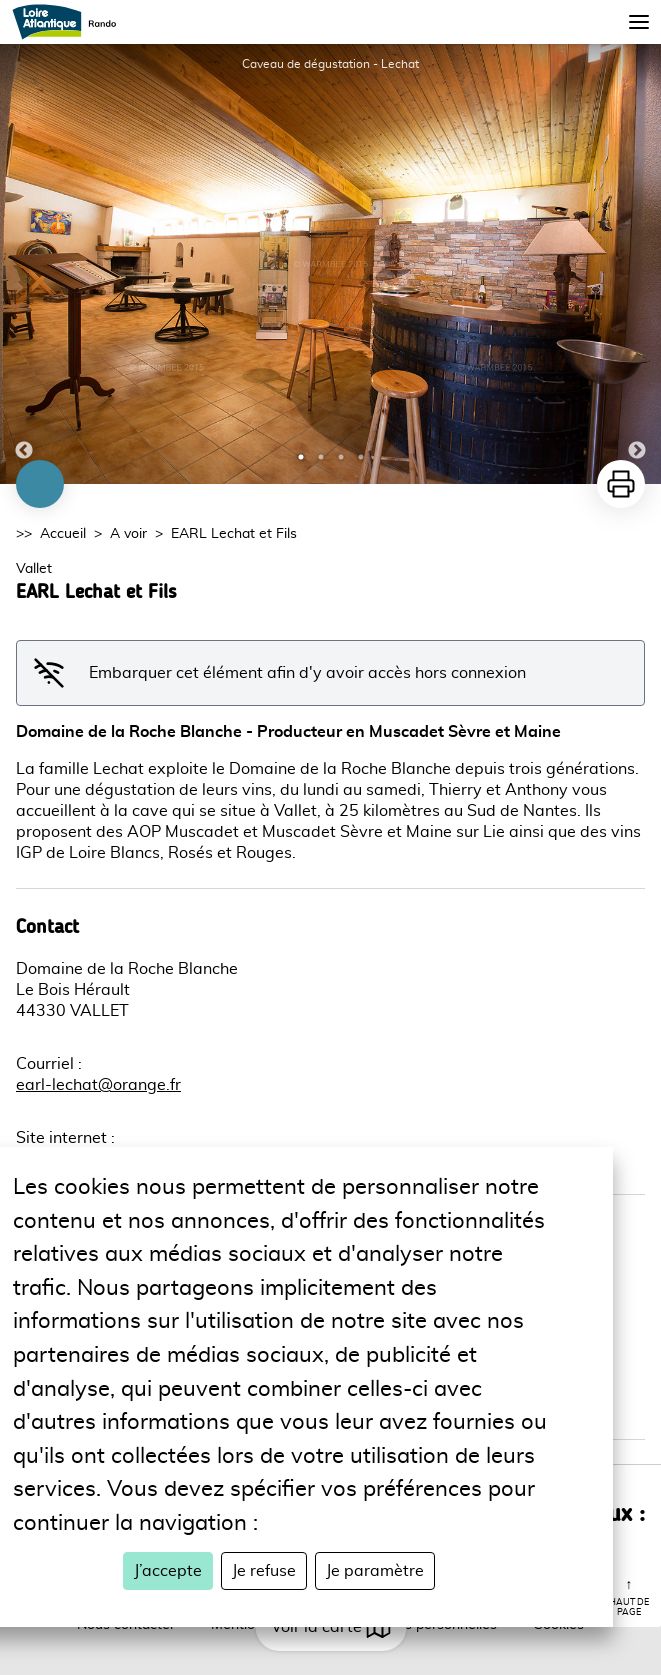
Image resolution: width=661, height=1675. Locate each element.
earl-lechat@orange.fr (98, 1085)
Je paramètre (375, 1571)
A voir (128, 534)
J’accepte (168, 1571)
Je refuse (264, 1571)
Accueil (63, 534)
